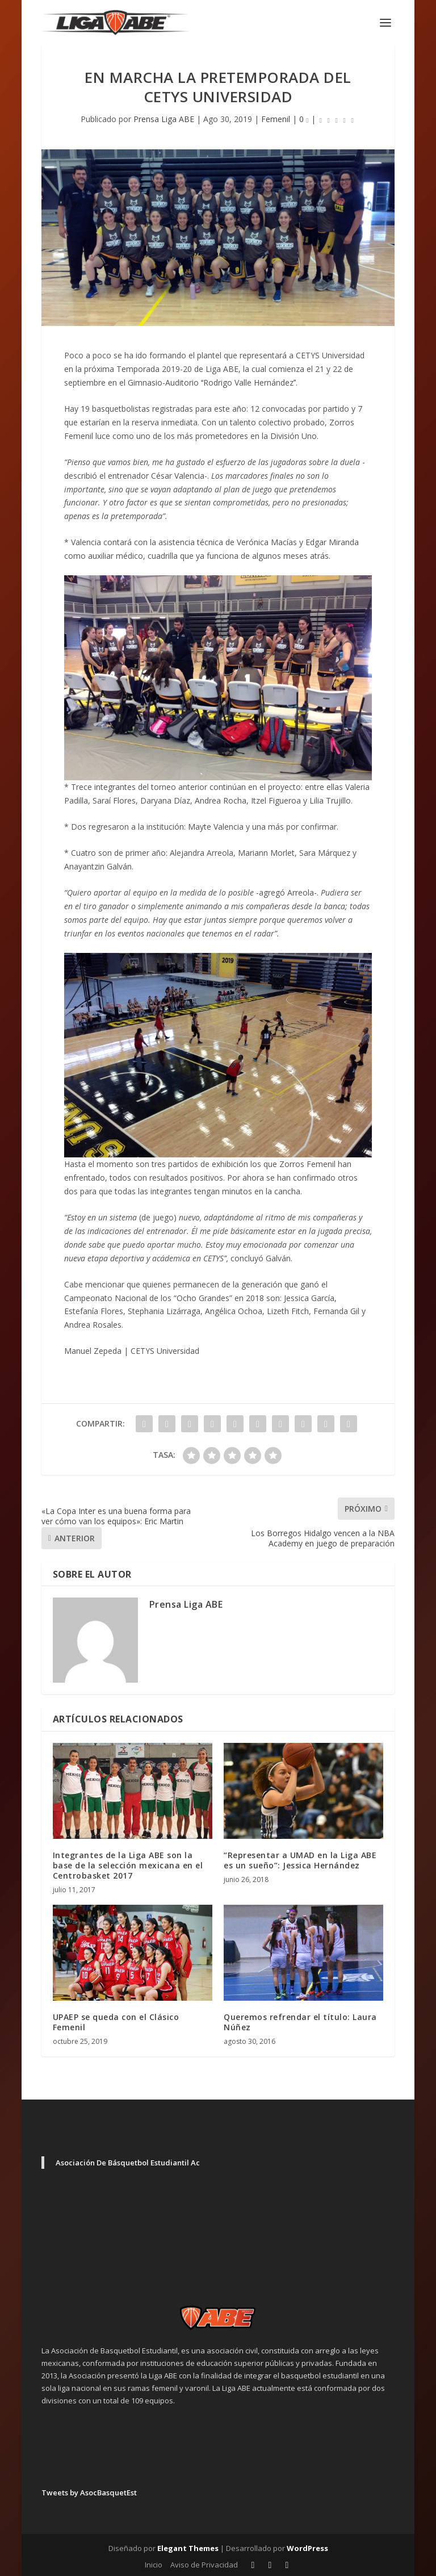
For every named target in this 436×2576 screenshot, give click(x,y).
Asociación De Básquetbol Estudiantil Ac (128, 2162)
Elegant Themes (188, 2548)
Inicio (153, 2565)
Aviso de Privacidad (204, 2565)
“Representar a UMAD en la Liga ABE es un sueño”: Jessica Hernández (300, 1860)
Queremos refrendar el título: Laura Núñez (300, 2022)
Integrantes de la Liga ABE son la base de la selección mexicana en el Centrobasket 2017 (128, 1865)
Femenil (275, 119)
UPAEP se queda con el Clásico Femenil (116, 2022)
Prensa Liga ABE (163, 119)
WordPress (307, 2548)
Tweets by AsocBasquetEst (89, 2492)
